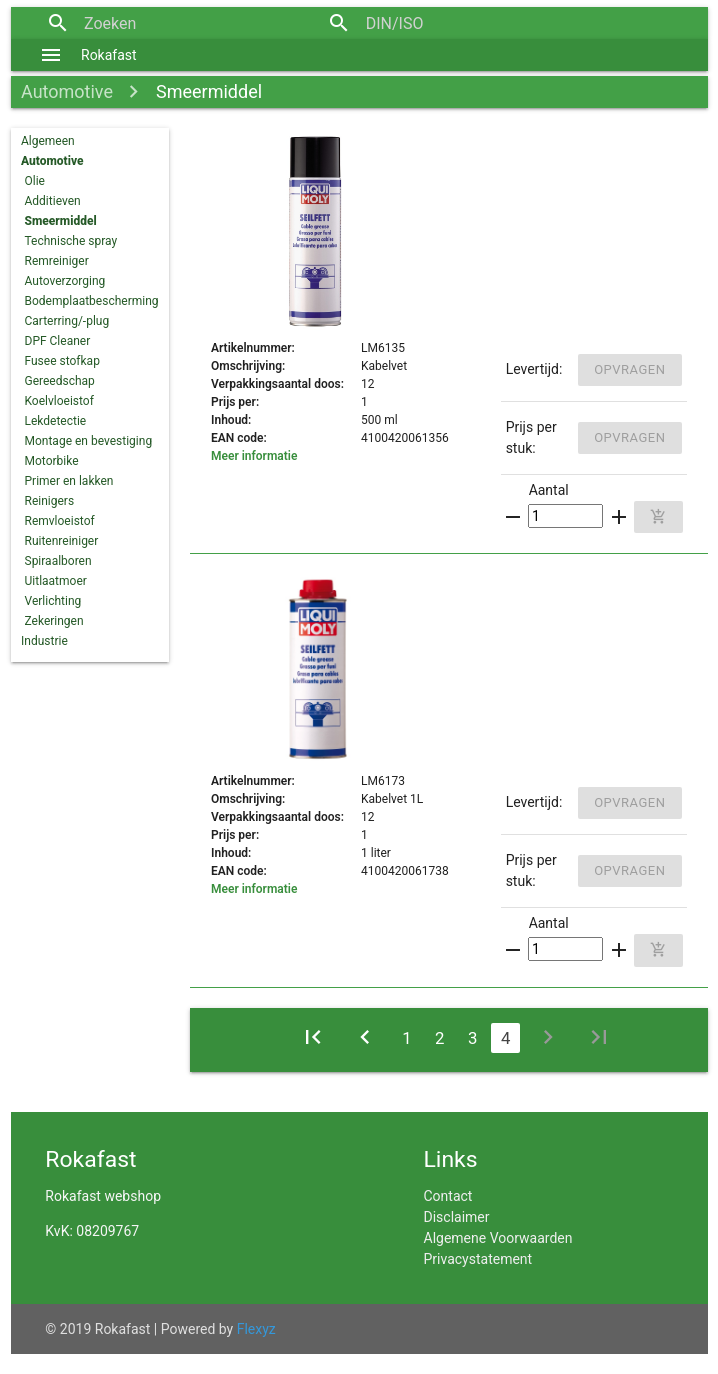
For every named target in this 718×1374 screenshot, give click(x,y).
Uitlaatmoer (56, 581)
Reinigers (50, 501)
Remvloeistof (60, 521)
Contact (448, 1196)
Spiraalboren (58, 561)
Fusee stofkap (62, 361)
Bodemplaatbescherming (92, 301)
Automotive (67, 91)
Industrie (44, 641)
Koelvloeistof (59, 401)
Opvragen (629, 369)
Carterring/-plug (67, 321)
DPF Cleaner (58, 341)
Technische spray (71, 241)
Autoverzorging (65, 281)
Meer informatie (254, 456)
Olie (35, 181)
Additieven (53, 201)
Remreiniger (57, 261)
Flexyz (256, 1329)
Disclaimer (457, 1217)
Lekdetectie (56, 421)
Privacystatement (478, 1259)
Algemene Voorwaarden (498, 1238)
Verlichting (53, 601)
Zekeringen (54, 621)
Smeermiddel (209, 91)
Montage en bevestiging (89, 441)
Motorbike (52, 461)
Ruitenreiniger (62, 541)
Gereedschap (60, 381)
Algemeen (48, 141)
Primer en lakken (69, 481)
